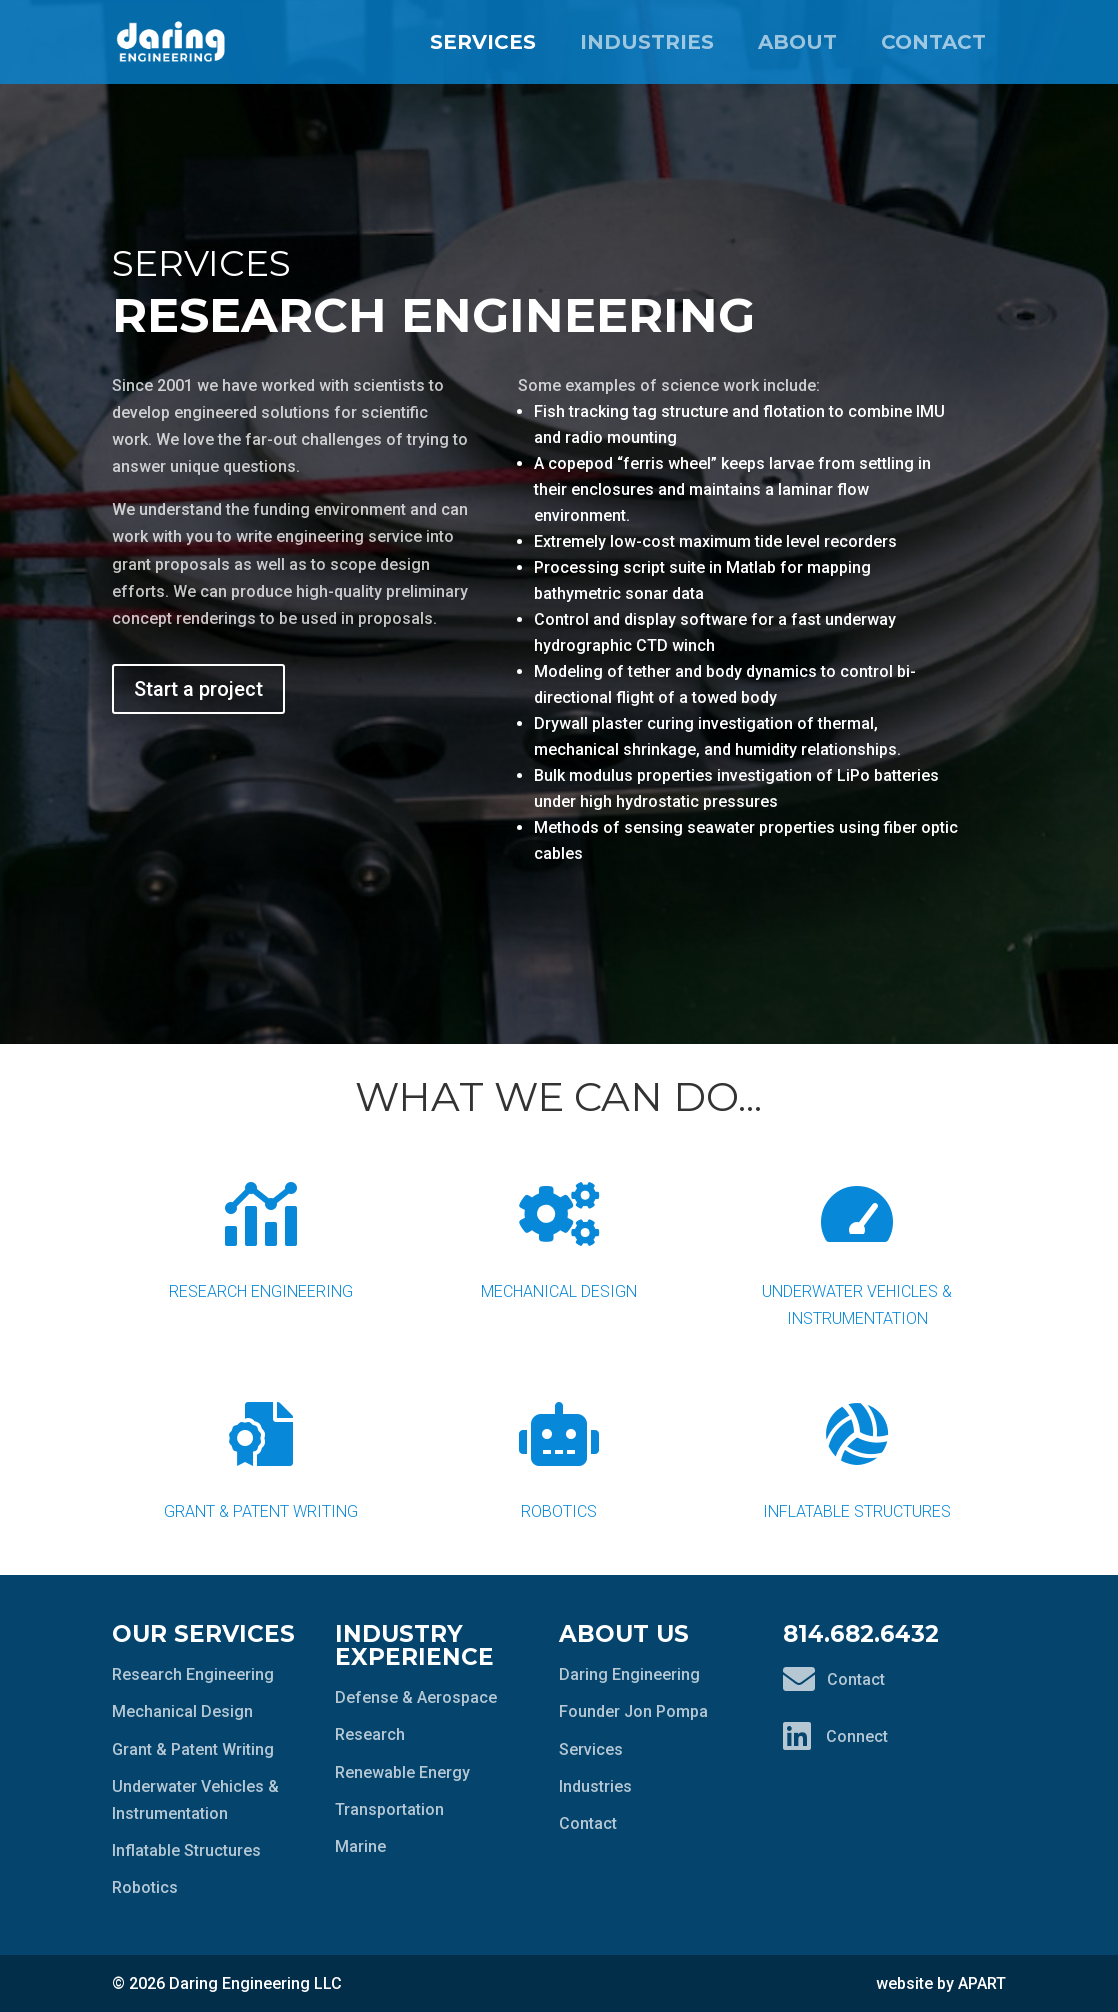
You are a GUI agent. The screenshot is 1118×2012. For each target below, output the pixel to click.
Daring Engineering (629, 1674)
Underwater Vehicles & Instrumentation (857, 1239)
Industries (647, 42)
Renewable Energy (402, 1772)
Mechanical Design (559, 1225)
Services (483, 42)
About (797, 42)
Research (370, 1734)
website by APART (941, 1983)
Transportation (389, 1809)
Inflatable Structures (857, 1445)
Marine (360, 1846)
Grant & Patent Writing (261, 1445)
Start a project (198, 689)
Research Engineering (261, 1225)
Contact (933, 42)
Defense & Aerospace (416, 1697)
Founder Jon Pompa (633, 1711)
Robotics (559, 1445)
